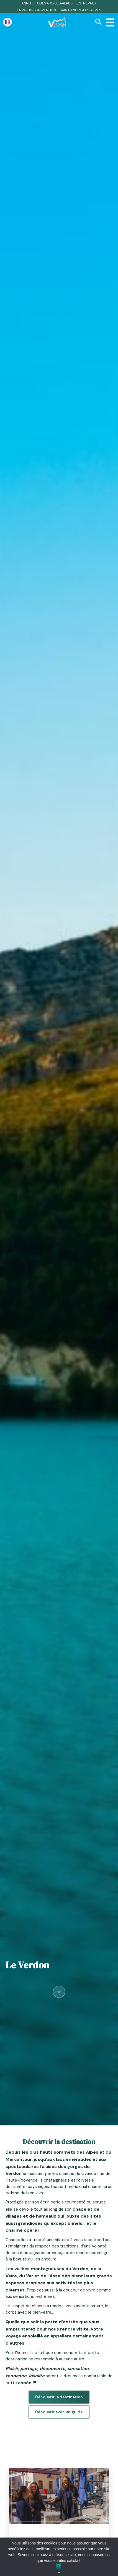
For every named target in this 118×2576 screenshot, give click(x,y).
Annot (27, 3)
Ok (59, 2566)
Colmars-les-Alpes (55, 3)
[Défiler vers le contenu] (59, 1991)
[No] (59, 2572)
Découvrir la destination (59, 2396)
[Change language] (7, 22)
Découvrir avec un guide (59, 2411)
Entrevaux (86, 3)
